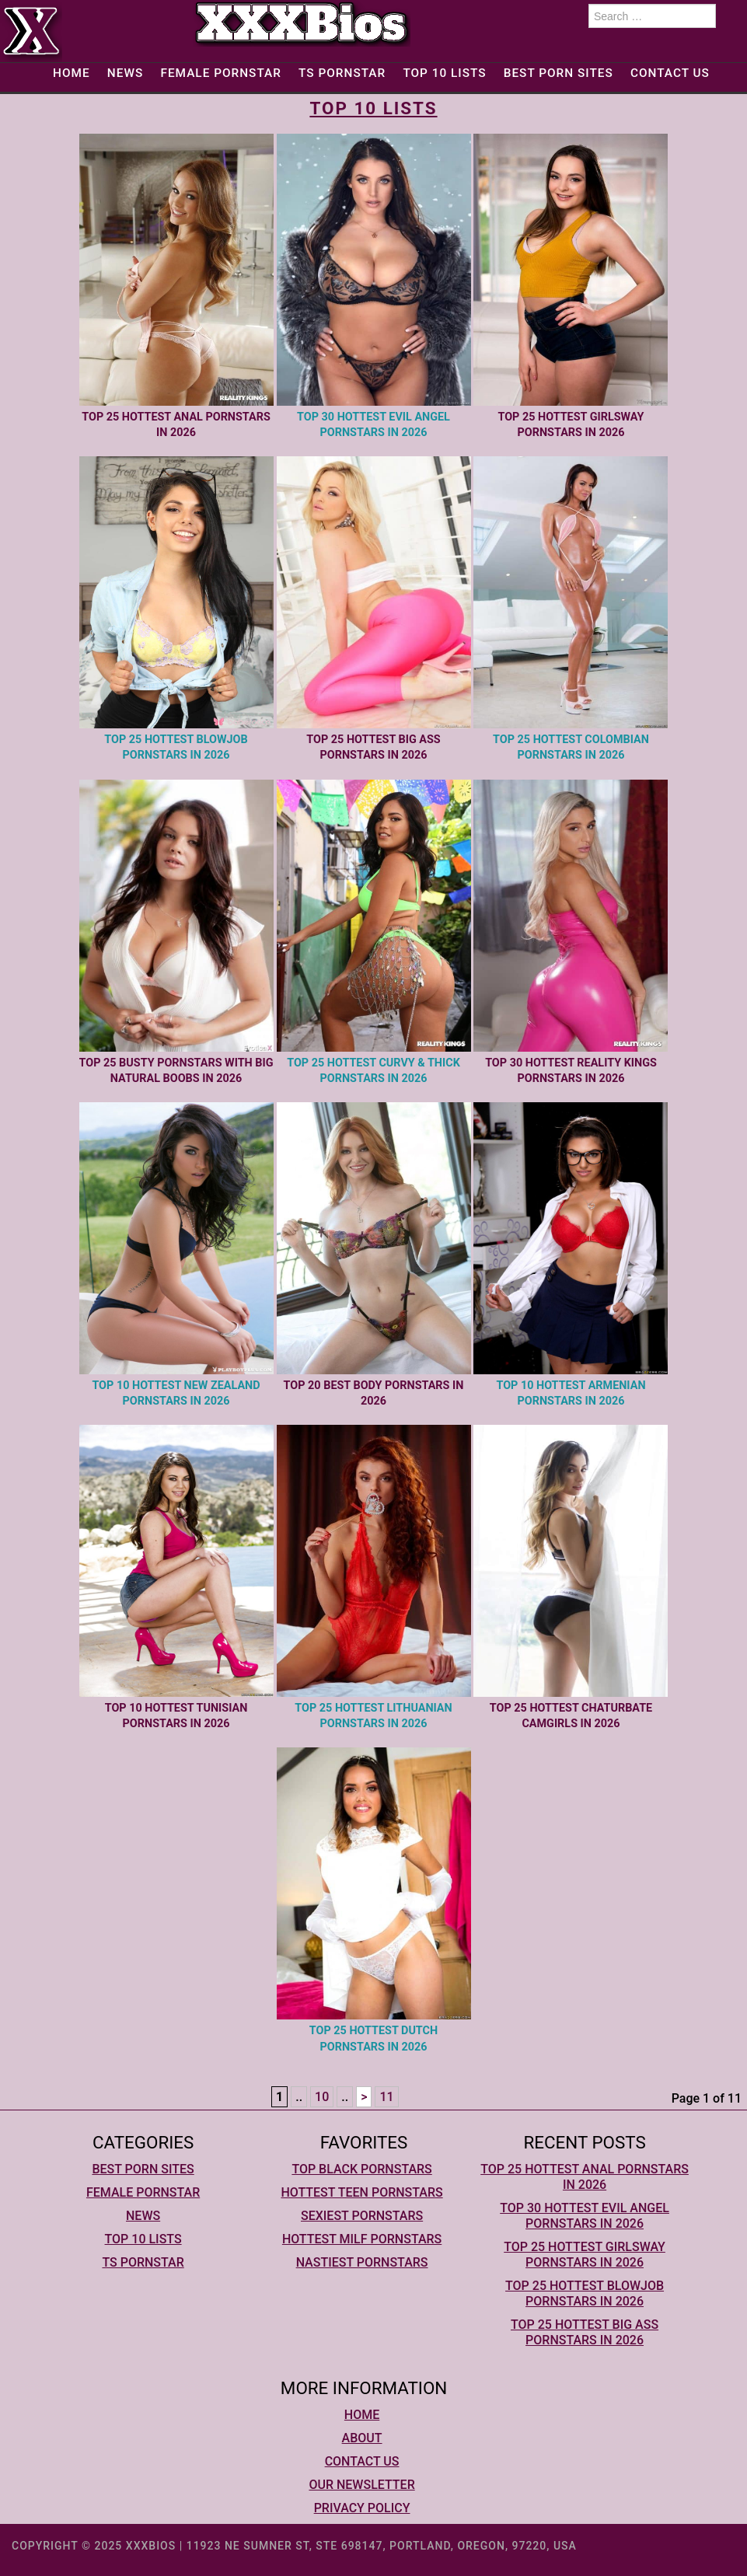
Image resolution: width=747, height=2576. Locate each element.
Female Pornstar (220, 73)
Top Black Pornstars (361, 2169)
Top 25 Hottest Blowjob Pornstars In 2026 (584, 2293)
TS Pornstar (342, 73)
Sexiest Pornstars (362, 2215)
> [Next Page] (364, 2096)
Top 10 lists (444, 73)
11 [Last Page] (386, 2096)
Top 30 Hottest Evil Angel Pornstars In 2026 (584, 2216)
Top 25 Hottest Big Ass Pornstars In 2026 (584, 2332)
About (362, 2438)
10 (322, 2096)
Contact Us (670, 73)
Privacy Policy (362, 2508)
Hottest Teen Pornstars (361, 2192)
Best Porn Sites (558, 73)
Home (71, 73)
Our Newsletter (361, 2484)
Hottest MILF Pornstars (362, 2239)
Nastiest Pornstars (362, 2262)
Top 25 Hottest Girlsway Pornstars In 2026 (584, 2254)
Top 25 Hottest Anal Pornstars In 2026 (584, 2177)
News (125, 73)
